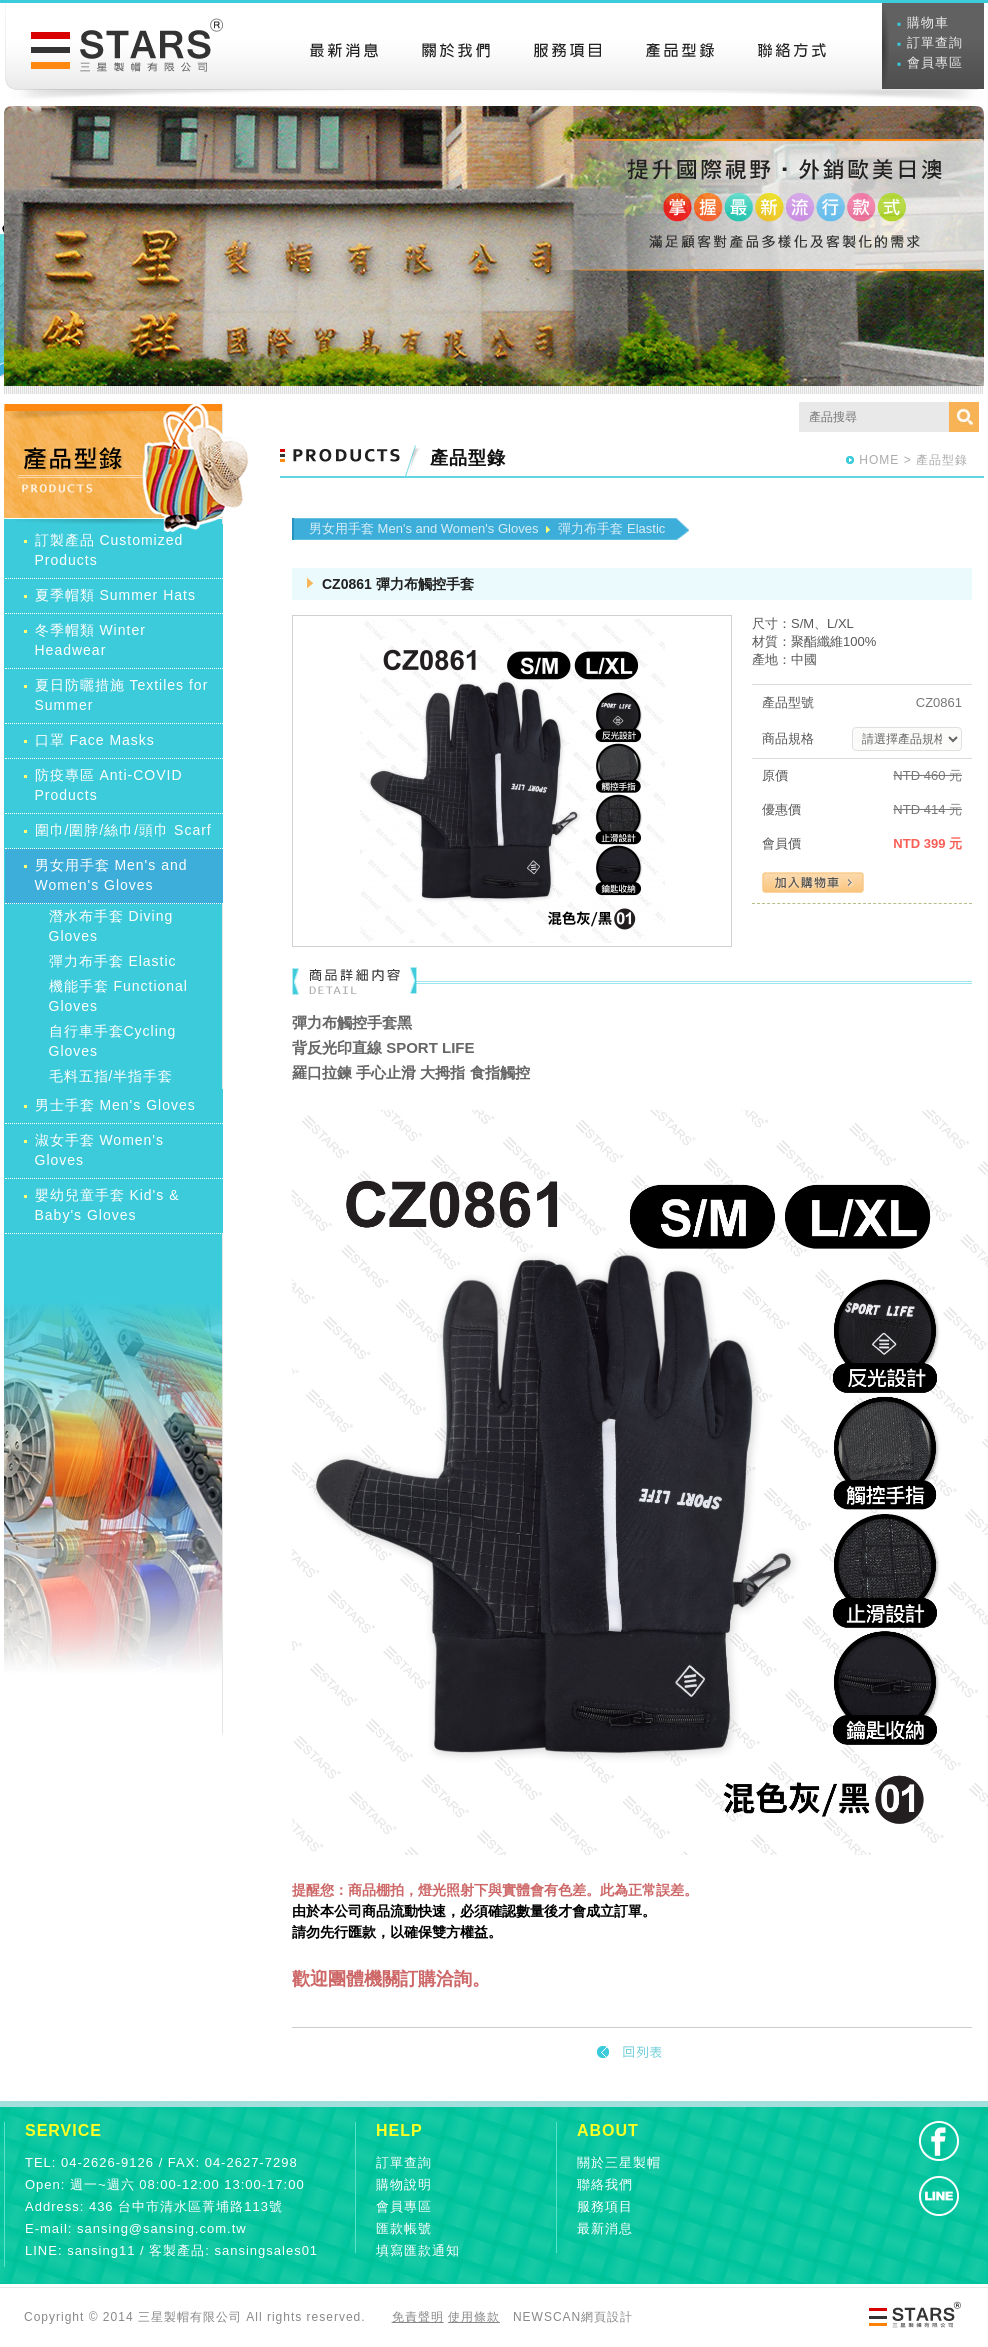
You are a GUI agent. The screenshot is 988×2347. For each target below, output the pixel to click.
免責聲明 (418, 2317)
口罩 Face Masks (95, 740)
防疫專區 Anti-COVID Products (109, 785)
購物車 (928, 22)
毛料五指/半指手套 (111, 1076)
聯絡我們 (605, 2184)
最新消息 (605, 2228)
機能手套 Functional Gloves (118, 996)
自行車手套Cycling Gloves (113, 1041)
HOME (879, 460)
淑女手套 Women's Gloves (100, 1150)
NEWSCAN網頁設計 (573, 2317)
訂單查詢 (935, 42)
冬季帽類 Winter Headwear (90, 640)
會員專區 (935, 62)
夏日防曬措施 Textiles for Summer (122, 695)
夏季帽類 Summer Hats (115, 595)
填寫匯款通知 (418, 2250)
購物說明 (404, 2184)
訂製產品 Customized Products (109, 550)
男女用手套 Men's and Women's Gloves (111, 875)
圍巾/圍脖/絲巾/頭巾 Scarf (123, 830)
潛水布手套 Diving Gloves (111, 926)
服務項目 (605, 2206)
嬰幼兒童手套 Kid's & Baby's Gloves (107, 1205)
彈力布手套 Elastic (113, 961)
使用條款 (474, 2317)
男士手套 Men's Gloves (115, 1105)
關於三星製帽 (619, 2162)
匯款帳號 (404, 2228)
